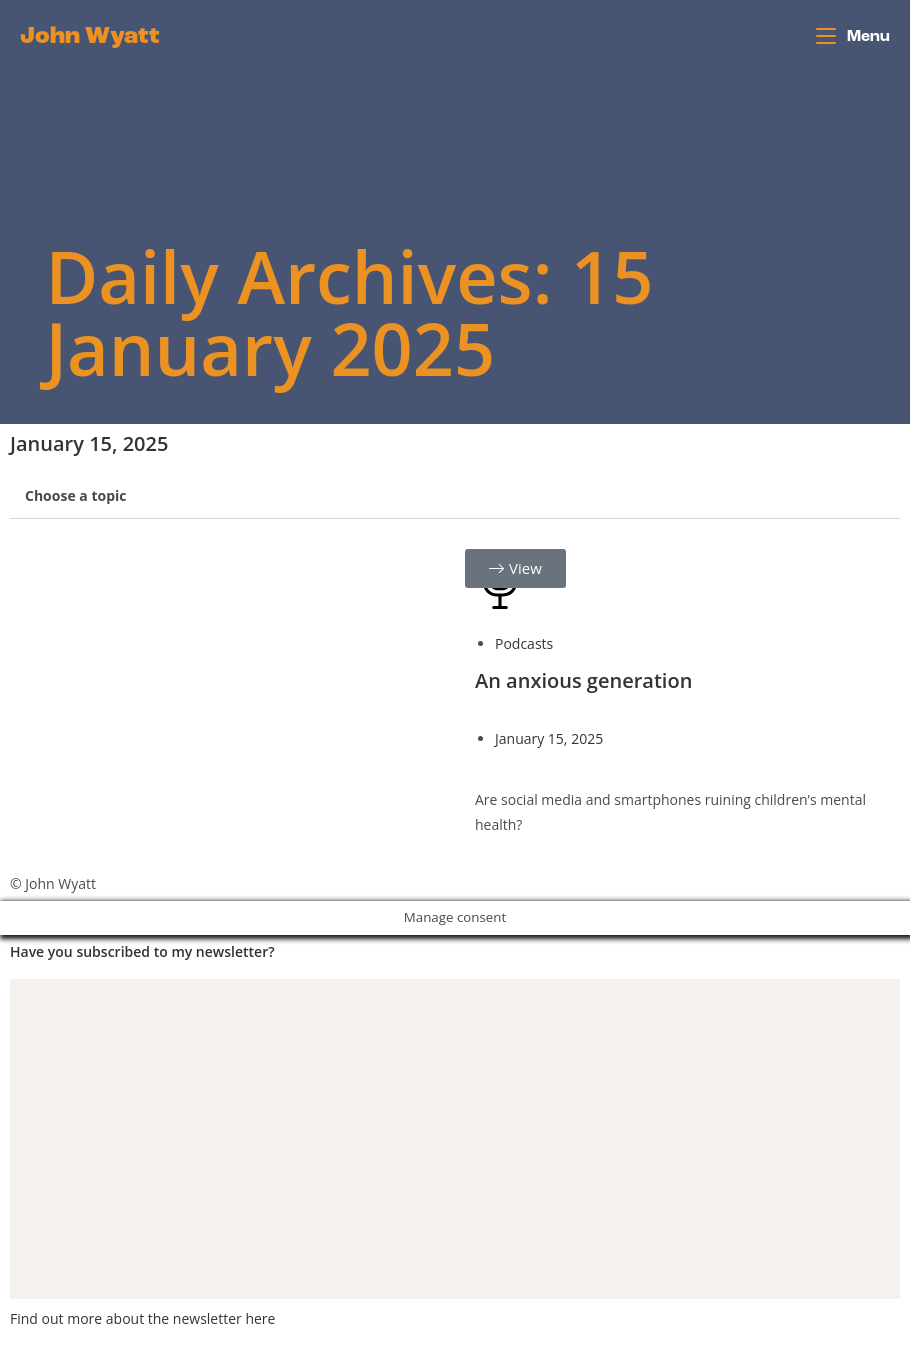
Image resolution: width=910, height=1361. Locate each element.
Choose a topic (76, 495)
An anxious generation (583, 680)
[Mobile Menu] (853, 37)
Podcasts (524, 643)
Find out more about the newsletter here (142, 1318)
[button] (455, 496)
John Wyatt (90, 37)
